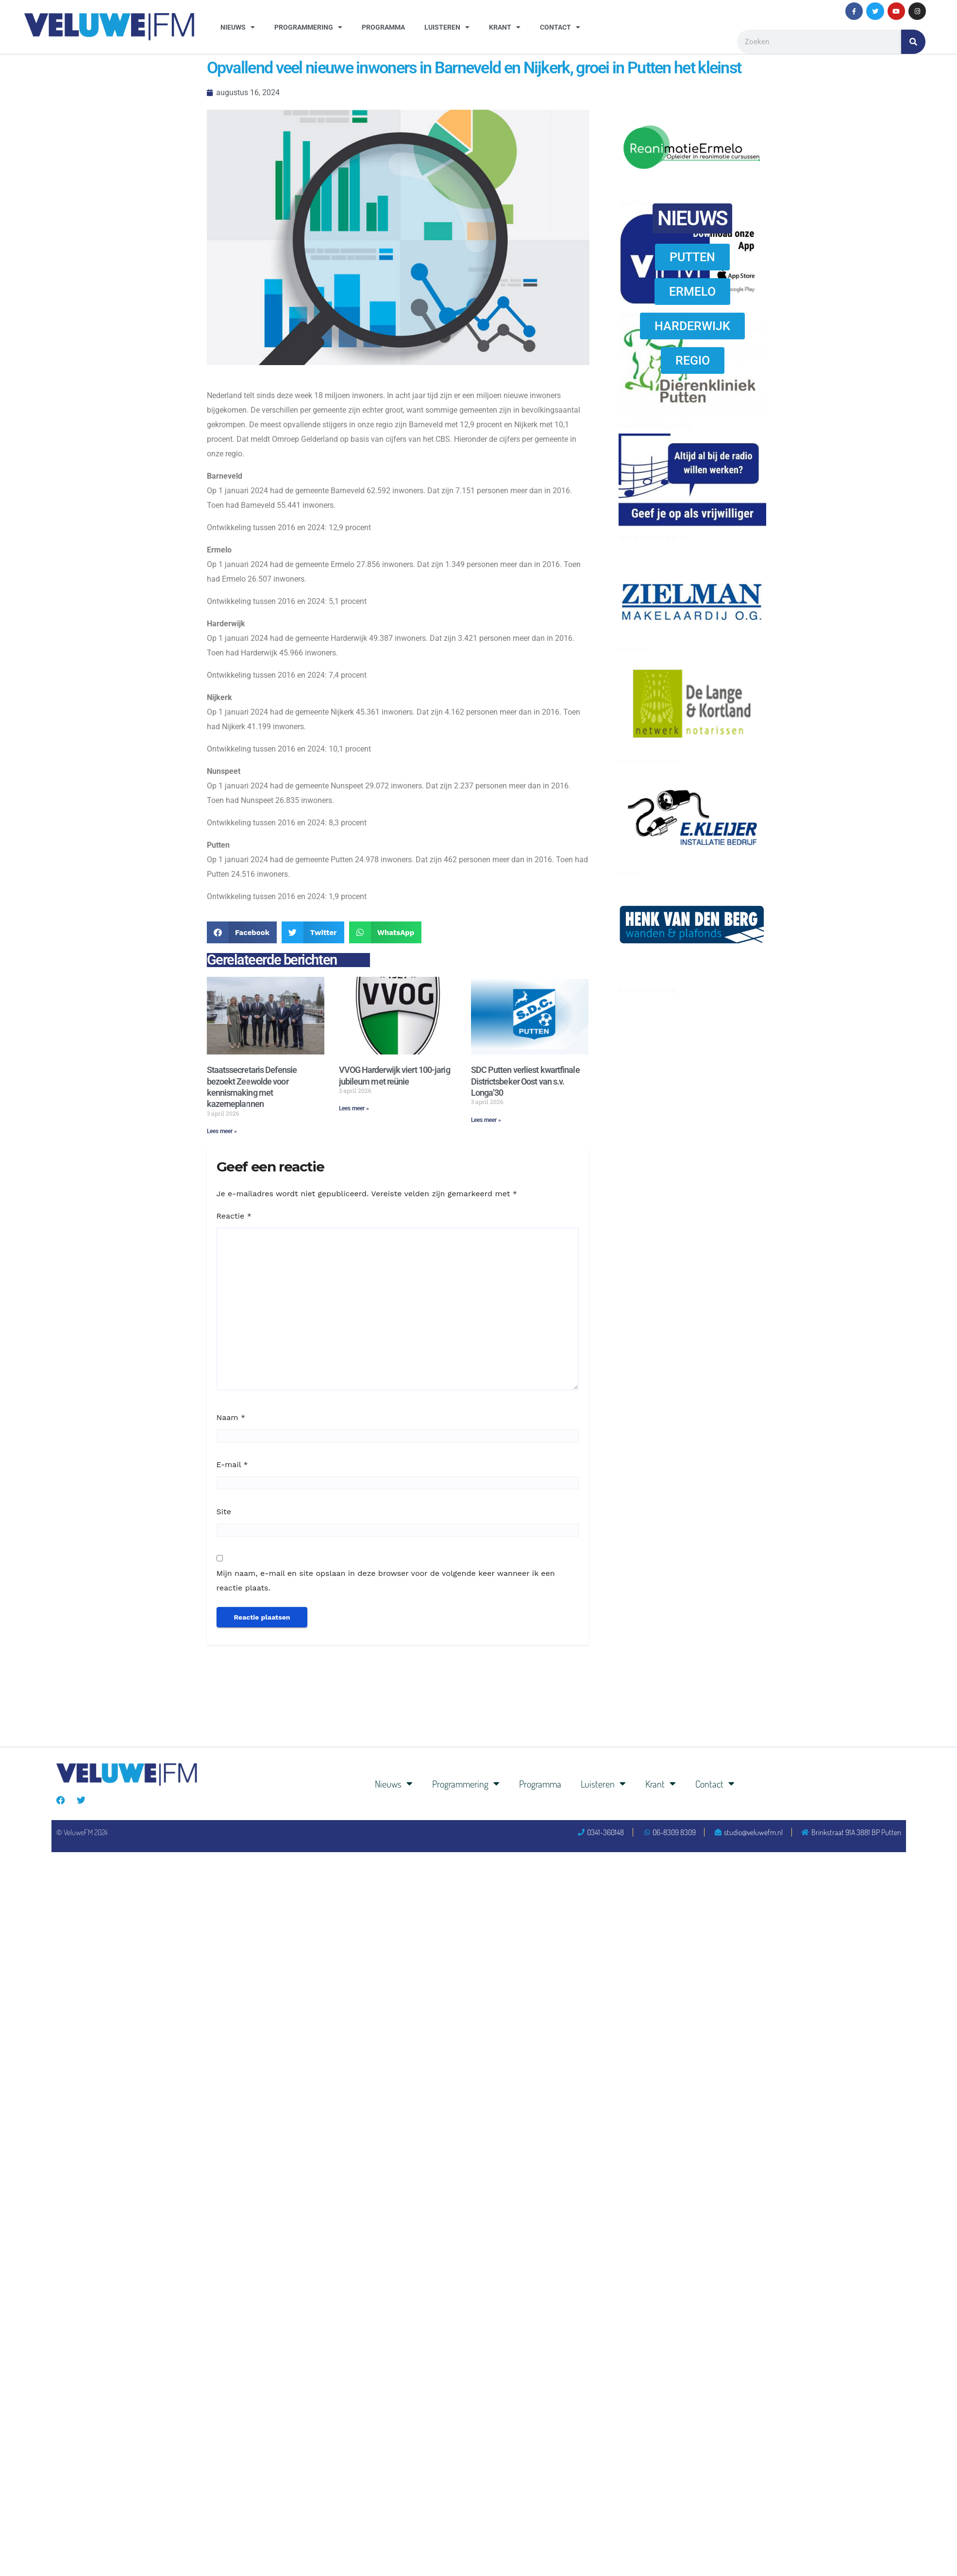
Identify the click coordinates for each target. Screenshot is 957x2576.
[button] (242, 932)
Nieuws (237, 27)
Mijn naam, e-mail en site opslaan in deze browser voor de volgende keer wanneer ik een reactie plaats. (386, 1580)
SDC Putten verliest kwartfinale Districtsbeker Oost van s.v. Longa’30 (525, 1081)
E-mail (232, 1464)
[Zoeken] (913, 42)
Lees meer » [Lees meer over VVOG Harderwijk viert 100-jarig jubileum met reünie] (354, 1108)
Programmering (308, 27)
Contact (560, 27)
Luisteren (447, 27)
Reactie (234, 1216)
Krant (504, 27)
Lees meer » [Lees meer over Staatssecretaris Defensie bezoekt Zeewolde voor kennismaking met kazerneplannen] (222, 1131)
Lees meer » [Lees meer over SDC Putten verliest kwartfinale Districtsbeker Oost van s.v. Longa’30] (486, 1120)
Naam (231, 1417)
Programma (383, 27)
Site (224, 1511)
